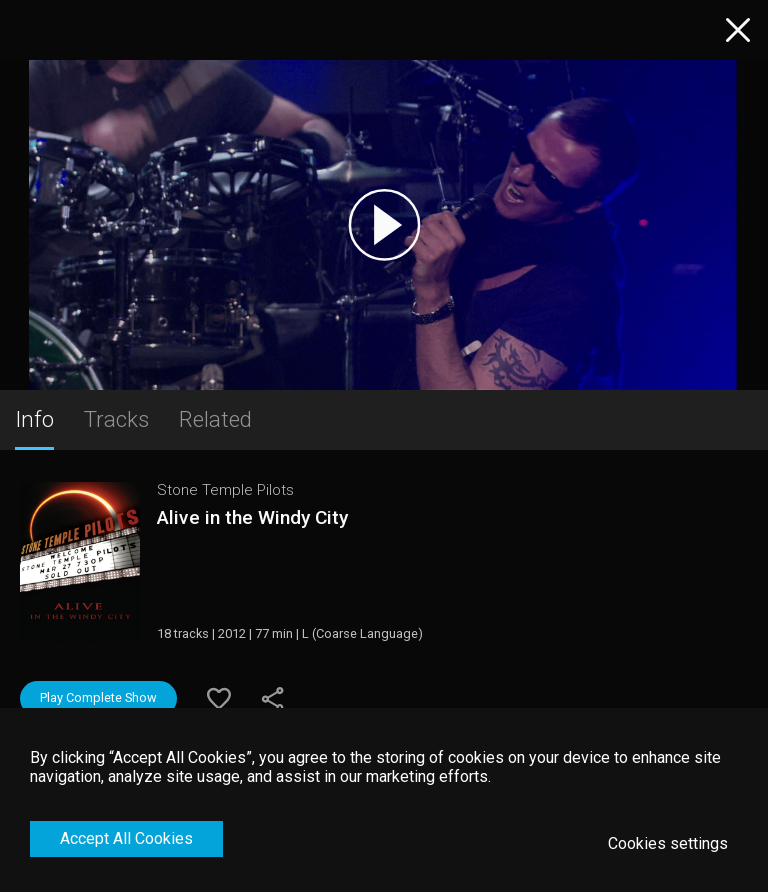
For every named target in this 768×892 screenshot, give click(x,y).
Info (34, 419)
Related (215, 419)
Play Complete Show (98, 697)
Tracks (116, 419)
